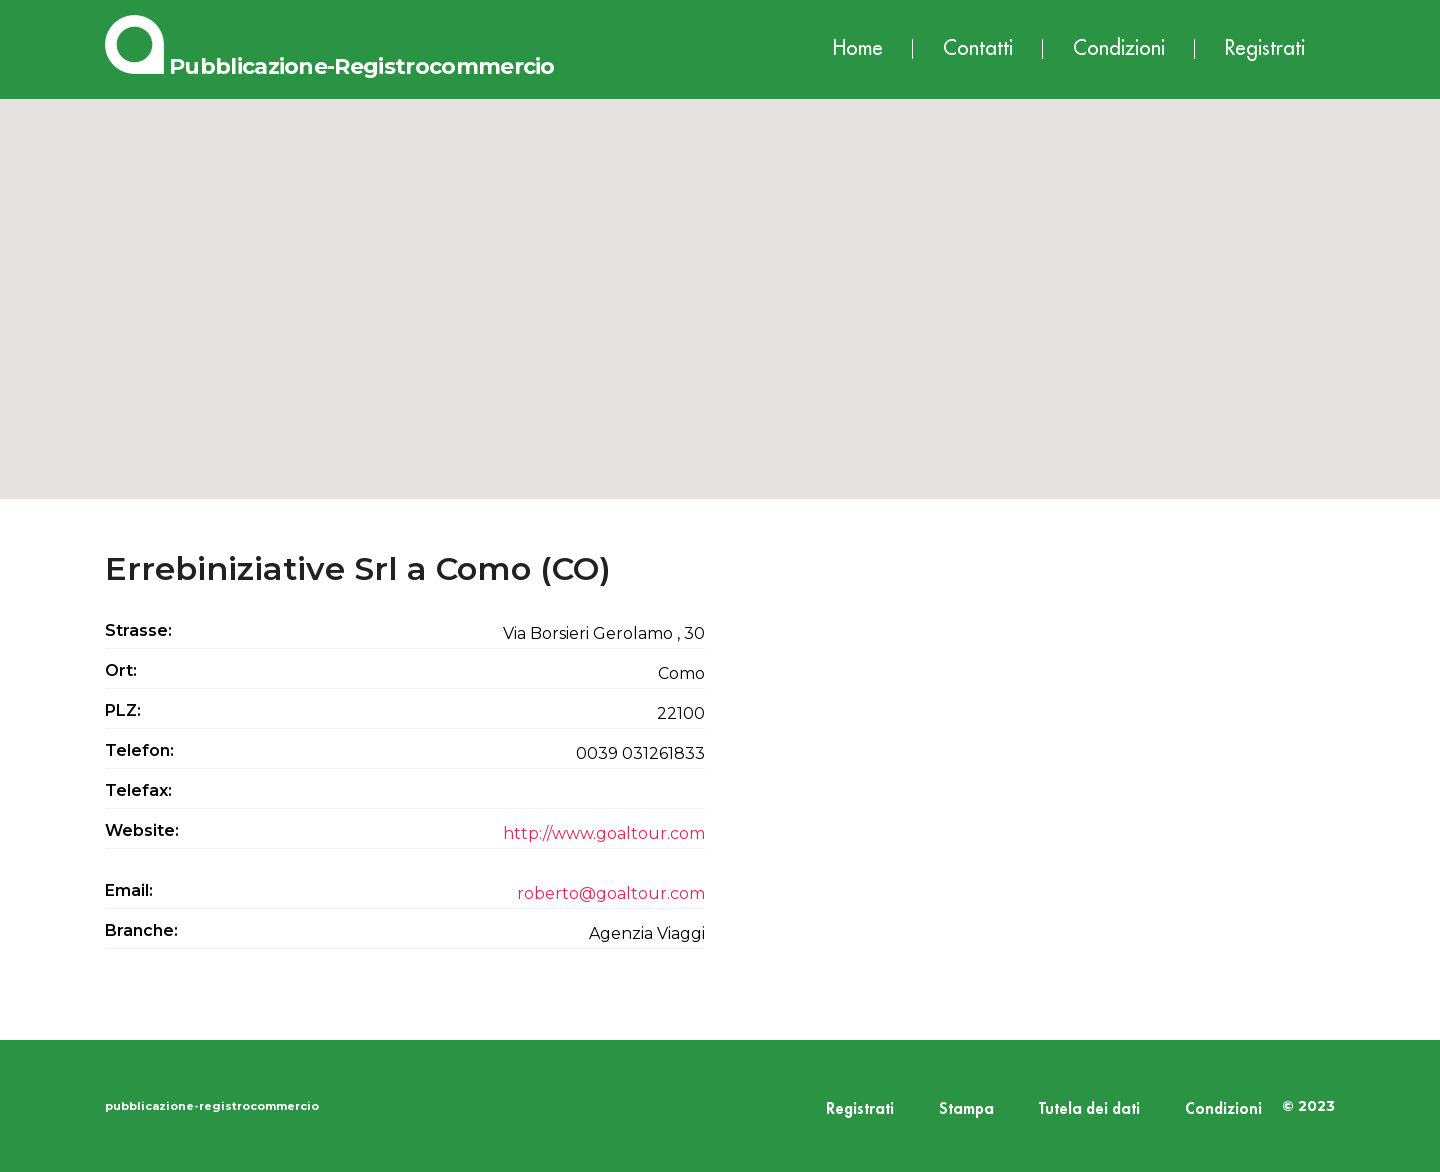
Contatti (978, 48)
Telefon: (139, 750)
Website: (142, 830)
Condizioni (1119, 48)
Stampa (966, 1109)
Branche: (141, 930)
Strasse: (138, 630)
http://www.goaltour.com (604, 833)
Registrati (1265, 48)
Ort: (121, 670)
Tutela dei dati (1089, 1109)
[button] (720, 280)
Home (858, 48)
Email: (129, 890)
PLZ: (123, 710)
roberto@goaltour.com (611, 893)
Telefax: (138, 790)
